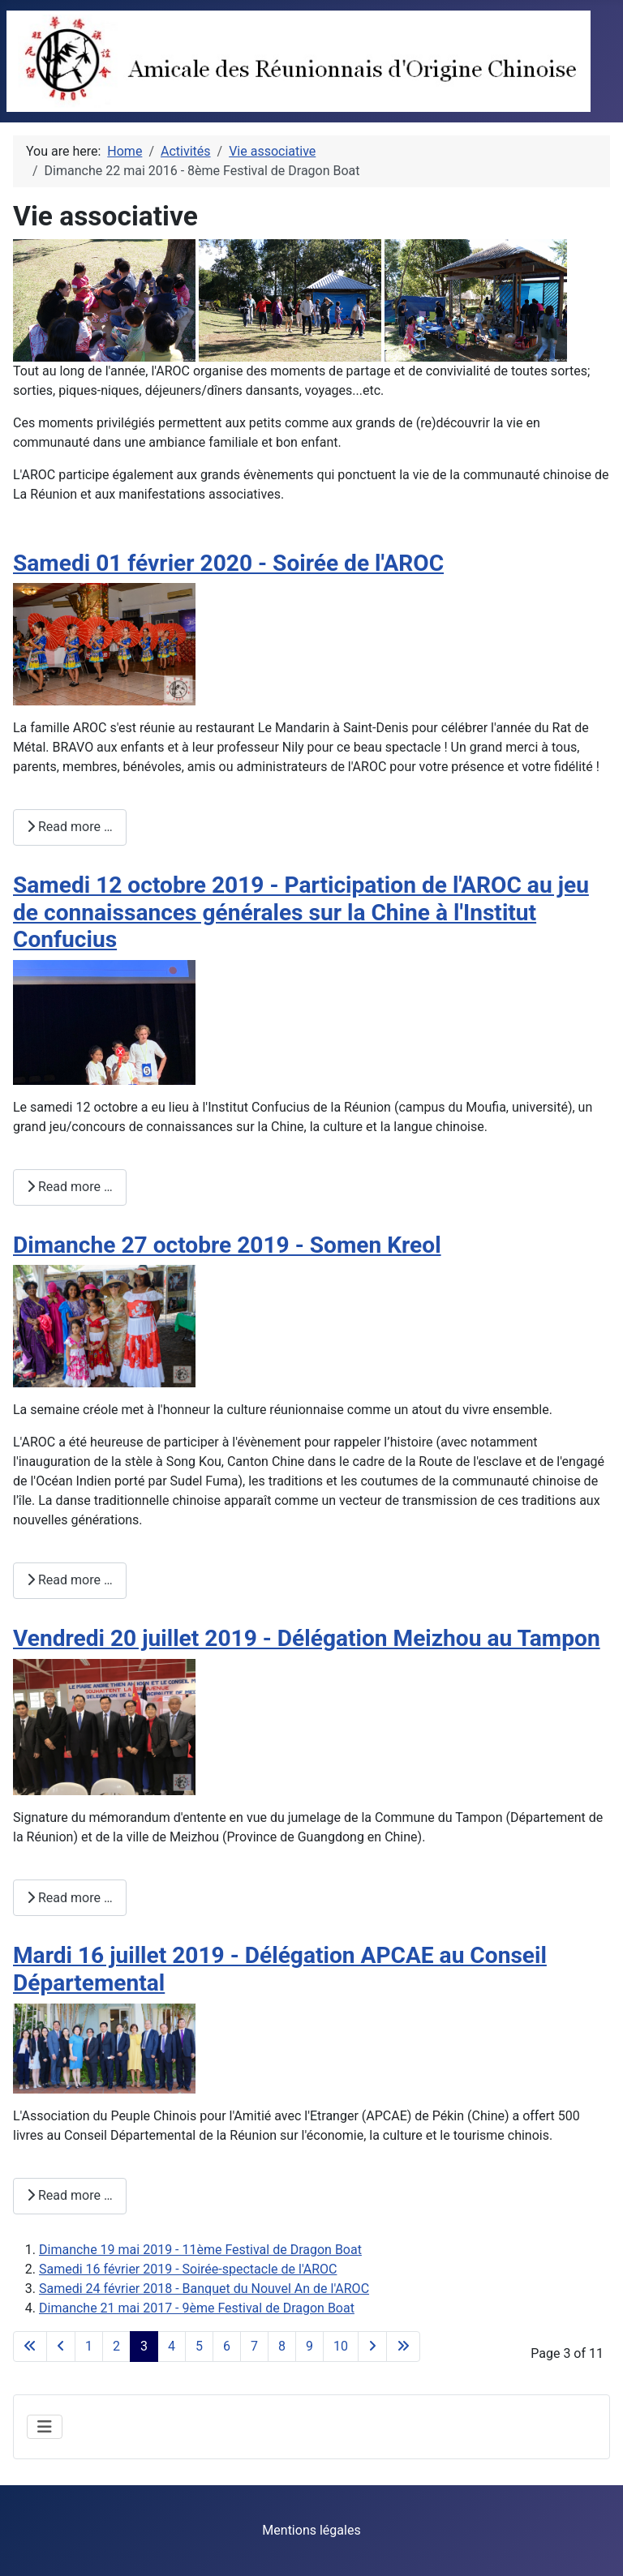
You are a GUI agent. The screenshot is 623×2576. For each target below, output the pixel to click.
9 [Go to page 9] (309, 2346)
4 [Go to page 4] (171, 2346)
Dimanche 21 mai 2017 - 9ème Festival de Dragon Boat (196, 2308)
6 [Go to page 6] (226, 2346)
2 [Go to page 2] (116, 2346)
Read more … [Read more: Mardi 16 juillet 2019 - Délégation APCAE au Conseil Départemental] (70, 2195)
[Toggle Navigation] (44, 2427)
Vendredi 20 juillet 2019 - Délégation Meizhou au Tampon (306, 1638)
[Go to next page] (372, 2346)
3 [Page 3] (144, 2346)
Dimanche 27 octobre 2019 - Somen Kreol (227, 1245)
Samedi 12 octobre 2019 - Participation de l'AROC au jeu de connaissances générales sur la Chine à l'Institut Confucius (301, 912)
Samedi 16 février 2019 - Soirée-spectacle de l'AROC (188, 2269)
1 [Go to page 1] (88, 2346)
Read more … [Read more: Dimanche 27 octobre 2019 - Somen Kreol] (70, 1580)
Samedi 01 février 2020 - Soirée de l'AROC (228, 563)
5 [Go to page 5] (199, 2346)
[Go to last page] (403, 2346)
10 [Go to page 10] (340, 2346)
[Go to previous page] (60, 2346)
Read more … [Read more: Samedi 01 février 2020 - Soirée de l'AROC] (70, 826)
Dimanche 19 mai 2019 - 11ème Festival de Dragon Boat (200, 2249)
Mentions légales (311, 2530)
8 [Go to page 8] (282, 2346)
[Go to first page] (30, 2346)
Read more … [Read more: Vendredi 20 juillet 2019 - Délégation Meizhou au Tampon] (70, 1897)
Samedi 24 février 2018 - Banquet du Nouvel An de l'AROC (204, 2288)
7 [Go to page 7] (254, 2346)
